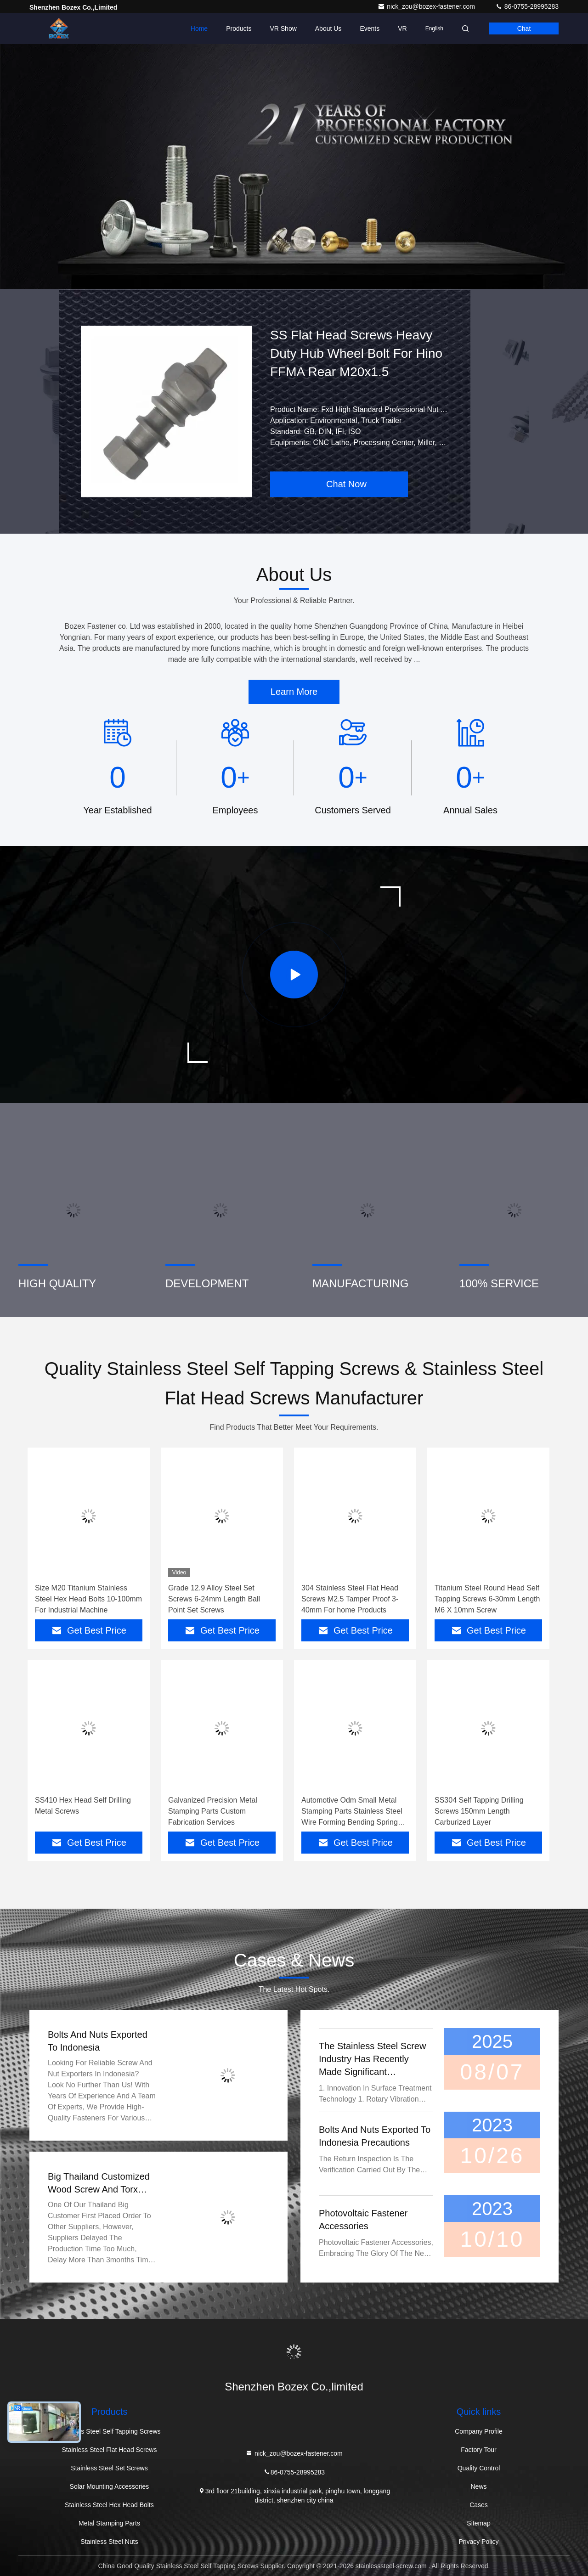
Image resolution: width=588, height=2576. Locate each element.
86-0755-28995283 (527, 6)
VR (402, 28)
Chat (524, 28)
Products (238, 28)
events (369, 28)
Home (199, 28)
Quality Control (479, 2468)
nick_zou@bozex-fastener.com (427, 6)
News (478, 2486)
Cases (478, 2504)
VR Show (283, 28)
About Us (328, 28)
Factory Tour (479, 2449)
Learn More (294, 692)
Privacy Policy (478, 2541)
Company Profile (479, 2431)
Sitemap (478, 2523)
